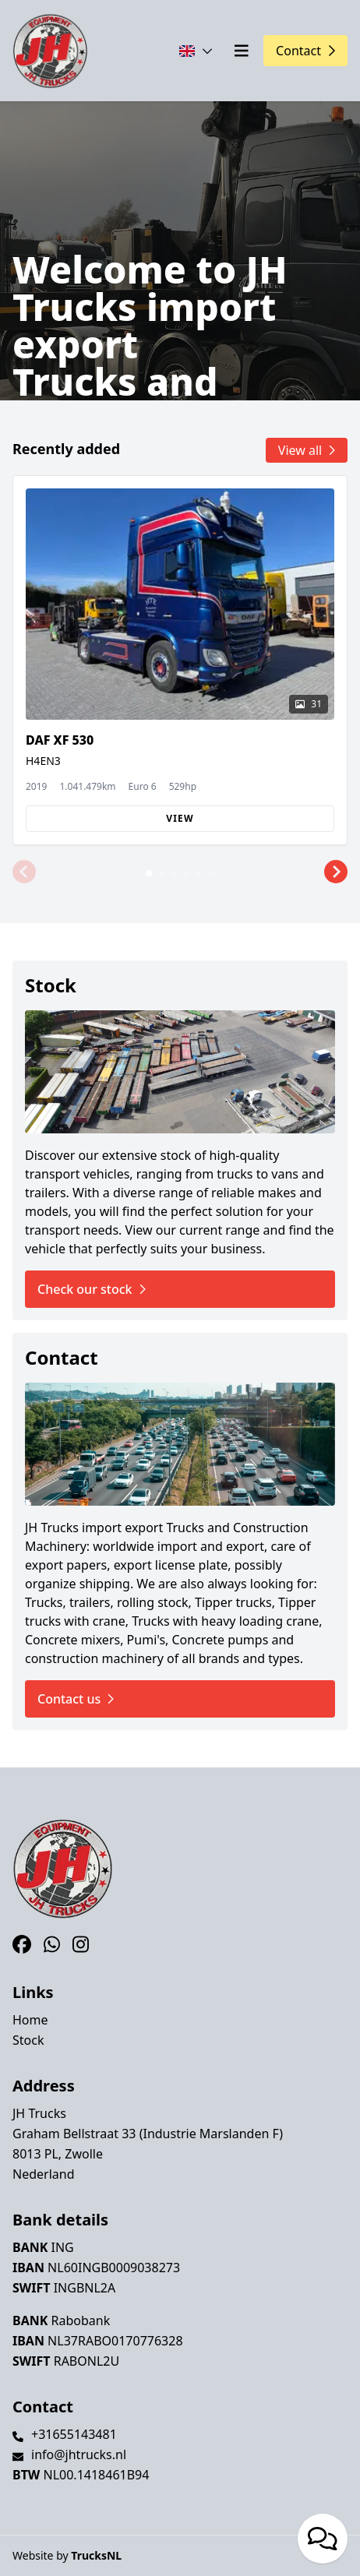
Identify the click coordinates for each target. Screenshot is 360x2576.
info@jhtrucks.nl (78, 2454)
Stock (28, 2040)
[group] (180, 660)
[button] (24, 872)
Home (30, 2019)
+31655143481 (74, 2434)
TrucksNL (96, 2555)
